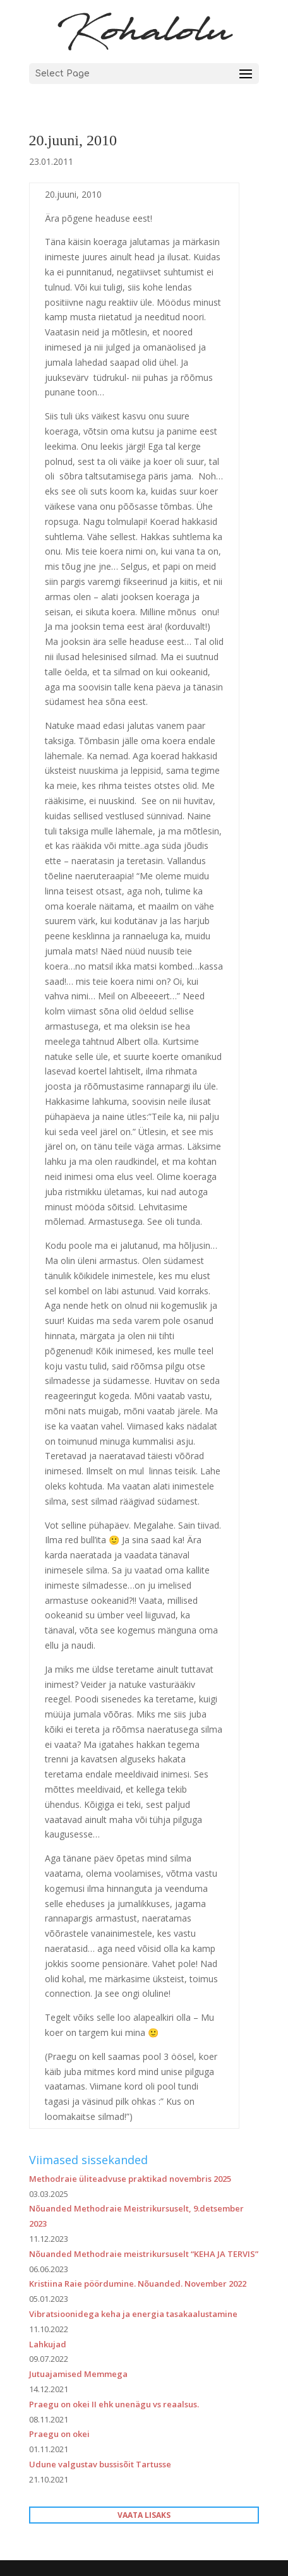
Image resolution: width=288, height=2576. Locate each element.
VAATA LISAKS (144, 2515)
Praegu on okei (59, 2434)
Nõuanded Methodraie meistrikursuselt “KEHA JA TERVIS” (143, 2254)
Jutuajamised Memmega (78, 2374)
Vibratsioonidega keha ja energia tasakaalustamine (133, 2314)
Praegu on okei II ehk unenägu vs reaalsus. (114, 2404)
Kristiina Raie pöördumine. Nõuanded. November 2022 (137, 2283)
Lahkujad (47, 2344)
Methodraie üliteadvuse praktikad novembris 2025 (130, 2178)
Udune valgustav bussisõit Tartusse (100, 2464)
